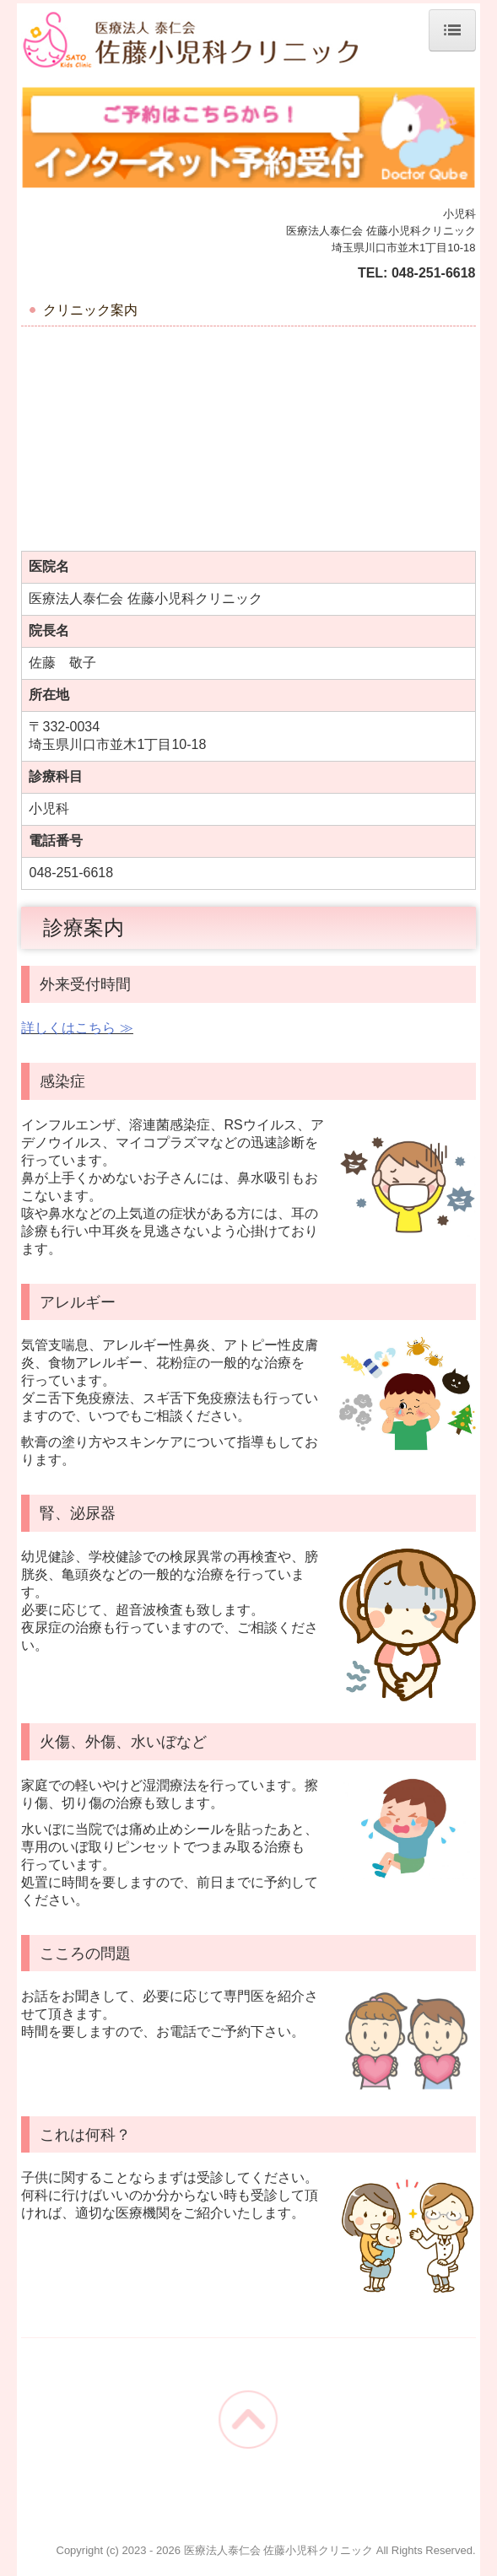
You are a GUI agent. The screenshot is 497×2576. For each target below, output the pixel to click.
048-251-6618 (434, 273)
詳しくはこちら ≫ (76, 1028)
